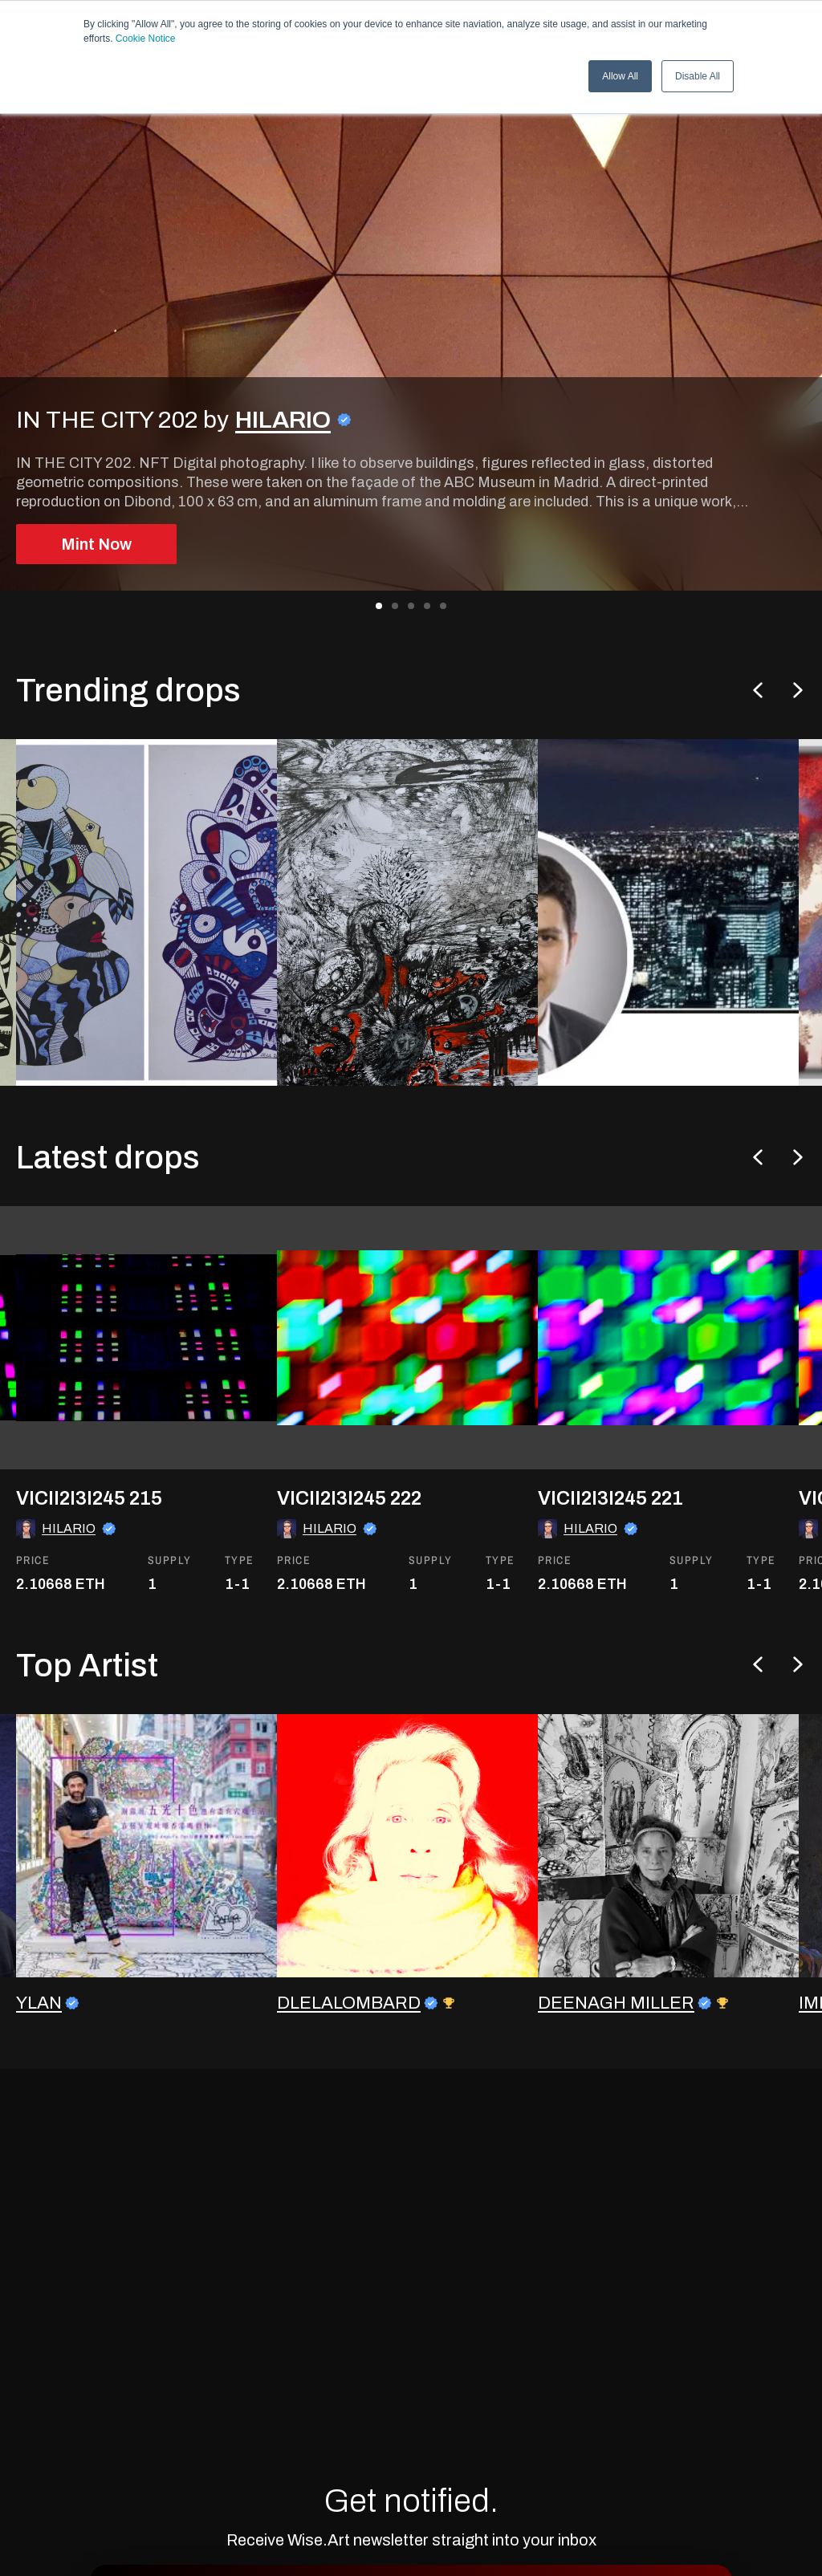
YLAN (39, 2059)
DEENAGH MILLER (616, 2059)
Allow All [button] (620, 76)
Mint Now (96, 544)
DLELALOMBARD (349, 2059)
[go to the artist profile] (147, 1902)
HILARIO (283, 420)
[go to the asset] (147, 1408)
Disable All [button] (697, 76)
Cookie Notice (146, 38)
